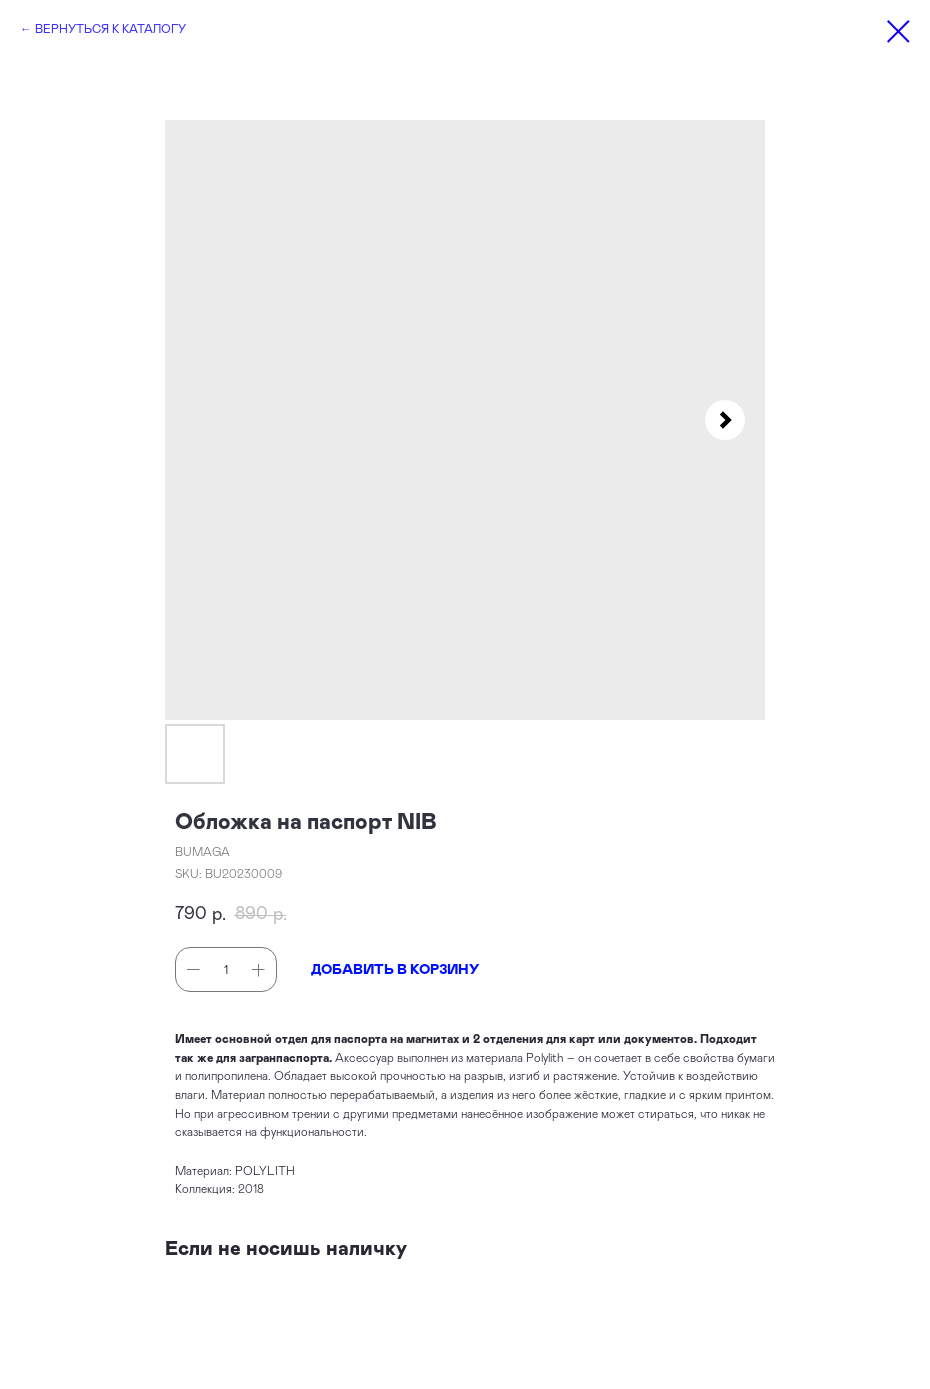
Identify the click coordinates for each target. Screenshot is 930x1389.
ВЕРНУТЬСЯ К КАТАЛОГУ (110, 29)
